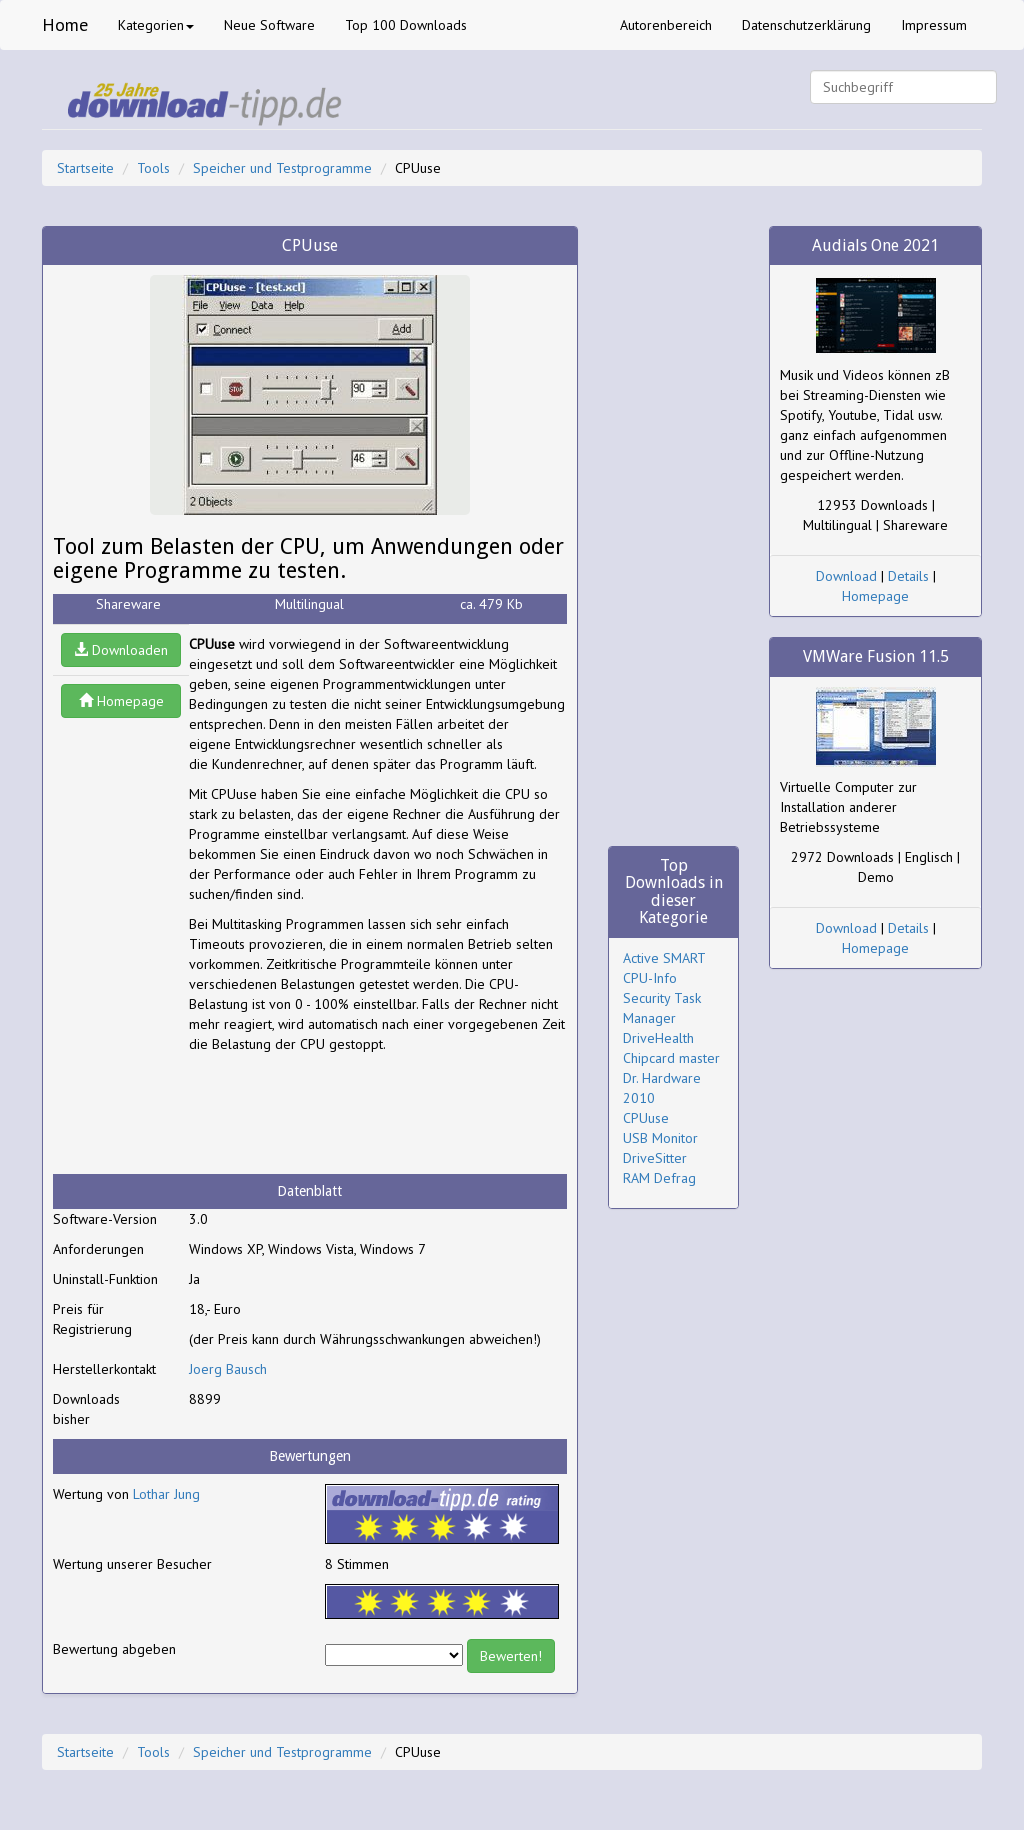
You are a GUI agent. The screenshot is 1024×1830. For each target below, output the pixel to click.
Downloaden (121, 650)
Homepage (121, 701)
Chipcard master (671, 1058)
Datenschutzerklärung (806, 25)
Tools (153, 168)
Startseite (85, 168)
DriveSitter (655, 1158)
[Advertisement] (349, 1114)
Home (65, 24)
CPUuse (646, 1118)
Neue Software (269, 25)
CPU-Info (650, 978)
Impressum (934, 25)
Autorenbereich (666, 25)
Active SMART (664, 958)
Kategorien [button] (156, 25)
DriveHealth (658, 1038)
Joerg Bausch (228, 1369)
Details (908, 576)
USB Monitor (660, 1138)
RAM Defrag (659, 1178)
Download (846, 576)
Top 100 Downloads (406, 25)
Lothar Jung (166, 1494)
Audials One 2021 (875, 245)
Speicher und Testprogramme (282, 168)
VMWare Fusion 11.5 (876, 656)
